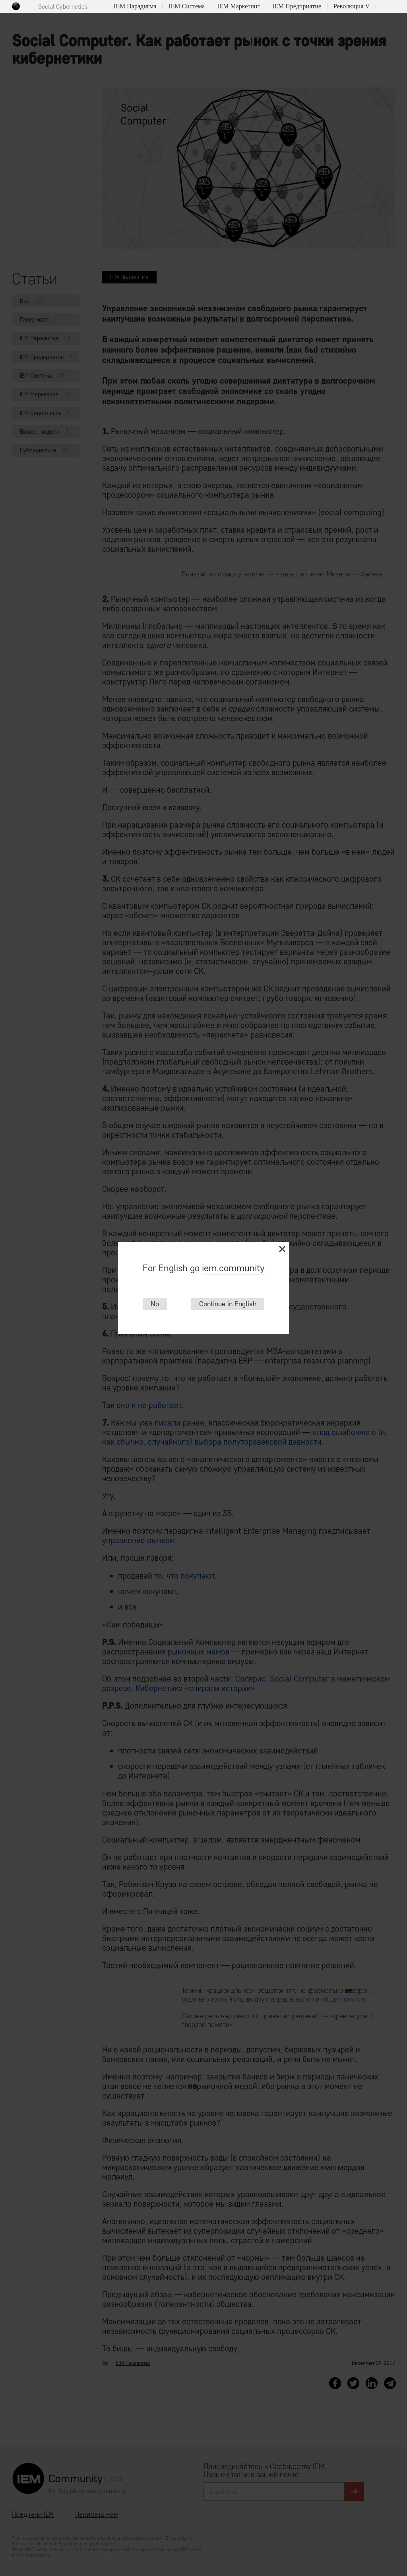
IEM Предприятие (296, 6)
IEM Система (187, 6)
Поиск (385, 7)
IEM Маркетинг (238, 6)
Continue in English (227, 1304)
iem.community (233, 1268)
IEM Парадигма (135, 6)
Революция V (351, 6)
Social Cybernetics (63, 6)
